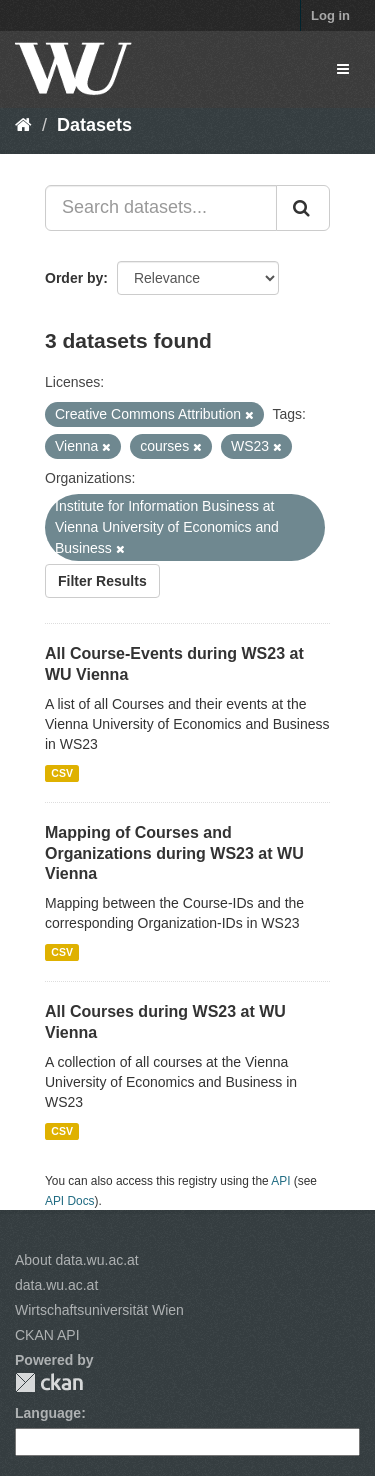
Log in (330, 15)
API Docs (70, 1201)
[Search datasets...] (161, 208)
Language (48, 1413)
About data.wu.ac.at (77, 1260)
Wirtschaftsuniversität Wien (99, 1310)
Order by (74, 278)
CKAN (49, 1382)
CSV (62, 773)
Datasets (94, 125)
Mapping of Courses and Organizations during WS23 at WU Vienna (174, 853)
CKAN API (47, 1335)
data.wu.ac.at (56, 1285)
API (280, 1181)
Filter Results (102, 581)
